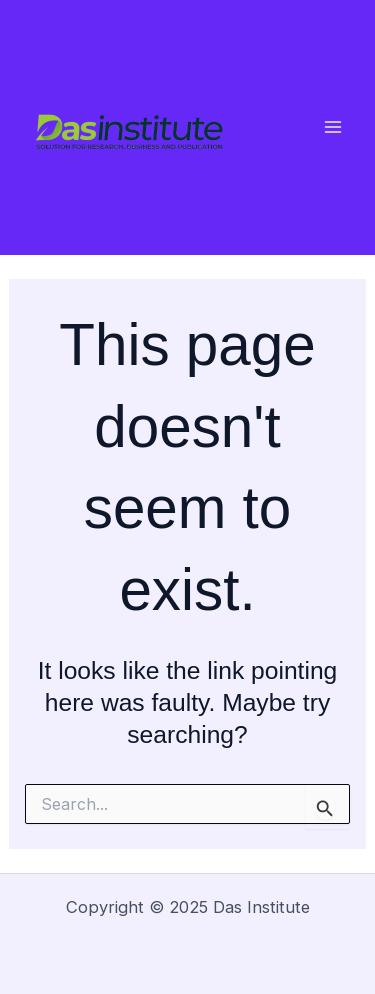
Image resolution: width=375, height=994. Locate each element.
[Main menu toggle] (332, 127)
